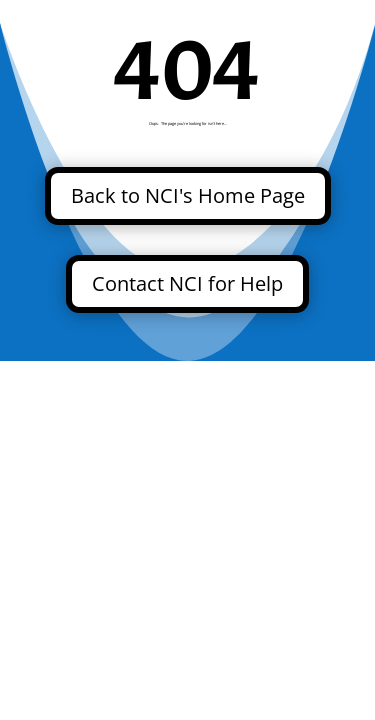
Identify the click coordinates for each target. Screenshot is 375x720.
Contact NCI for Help (187, 283)
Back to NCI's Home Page (188, 195)
